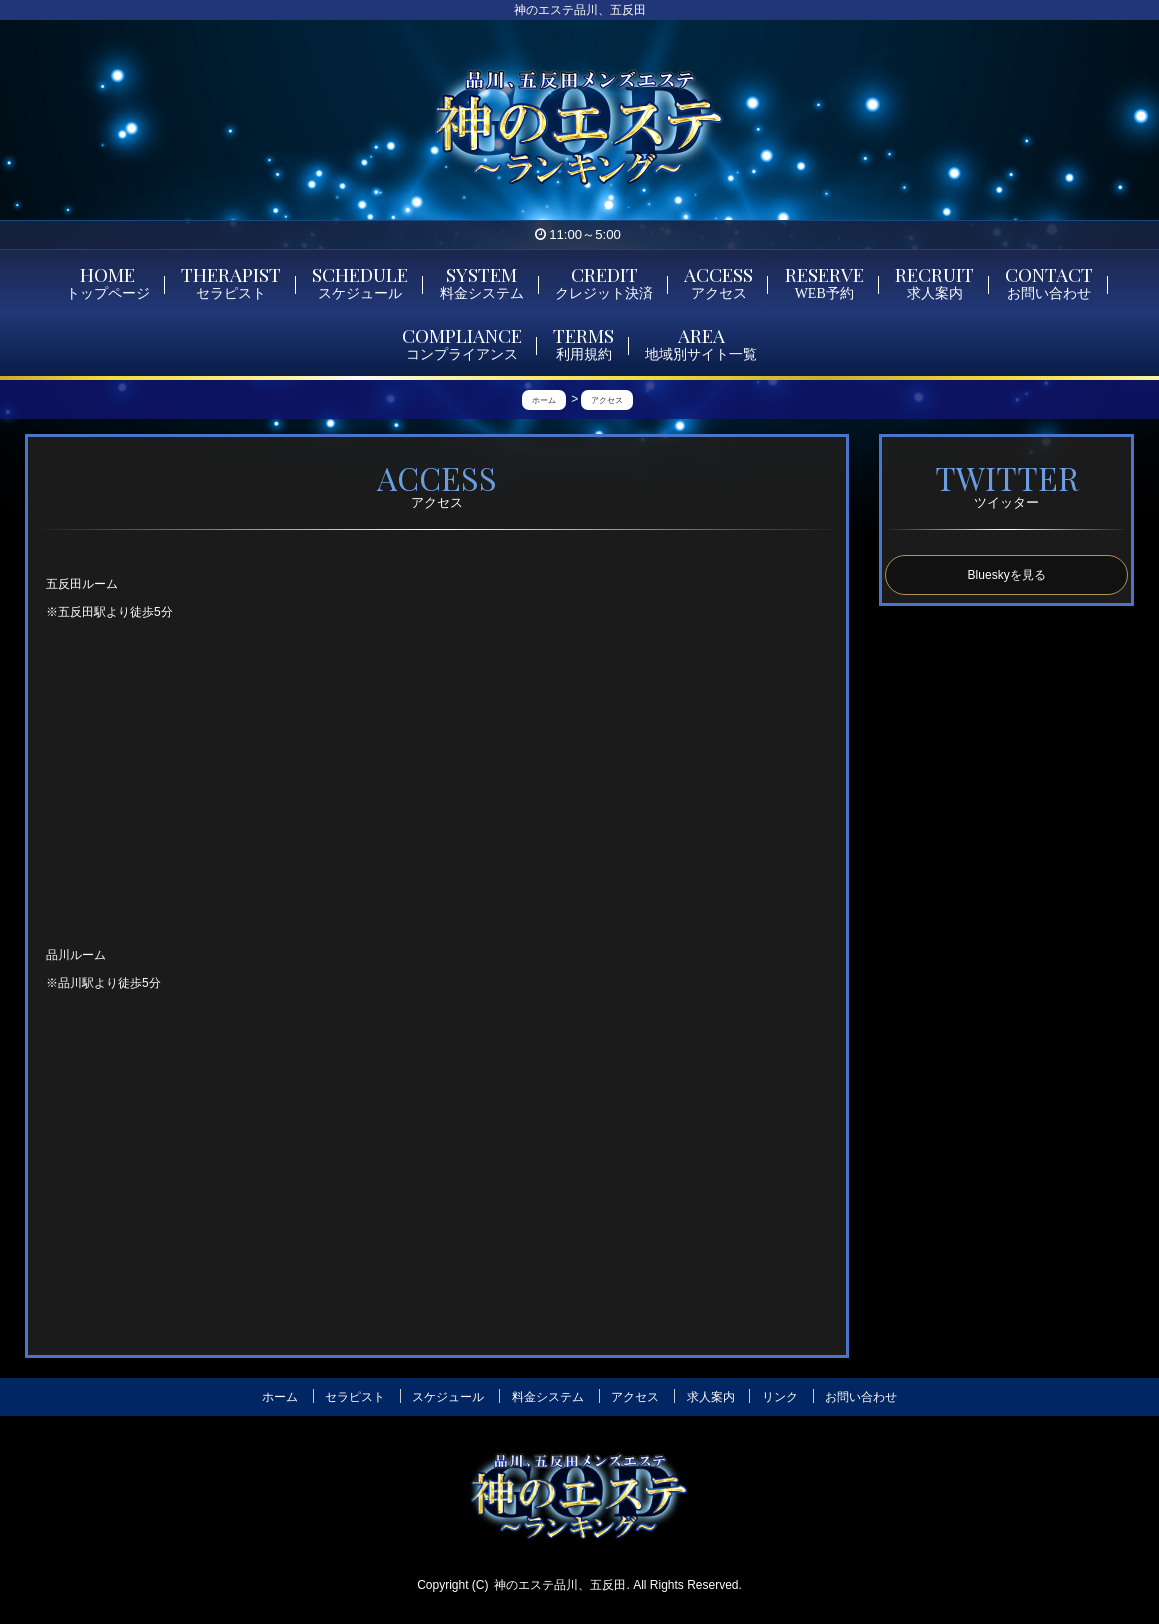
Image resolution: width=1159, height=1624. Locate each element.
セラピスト (355, 1397)
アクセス (635, 1397)
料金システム (548, 1397)
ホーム (280, 1397)
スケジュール (448, 1397)
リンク (780, 1397)
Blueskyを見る (1007, 575)
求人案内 (711, 1397)
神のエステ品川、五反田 (560, 1585)
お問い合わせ (861, 1397)
